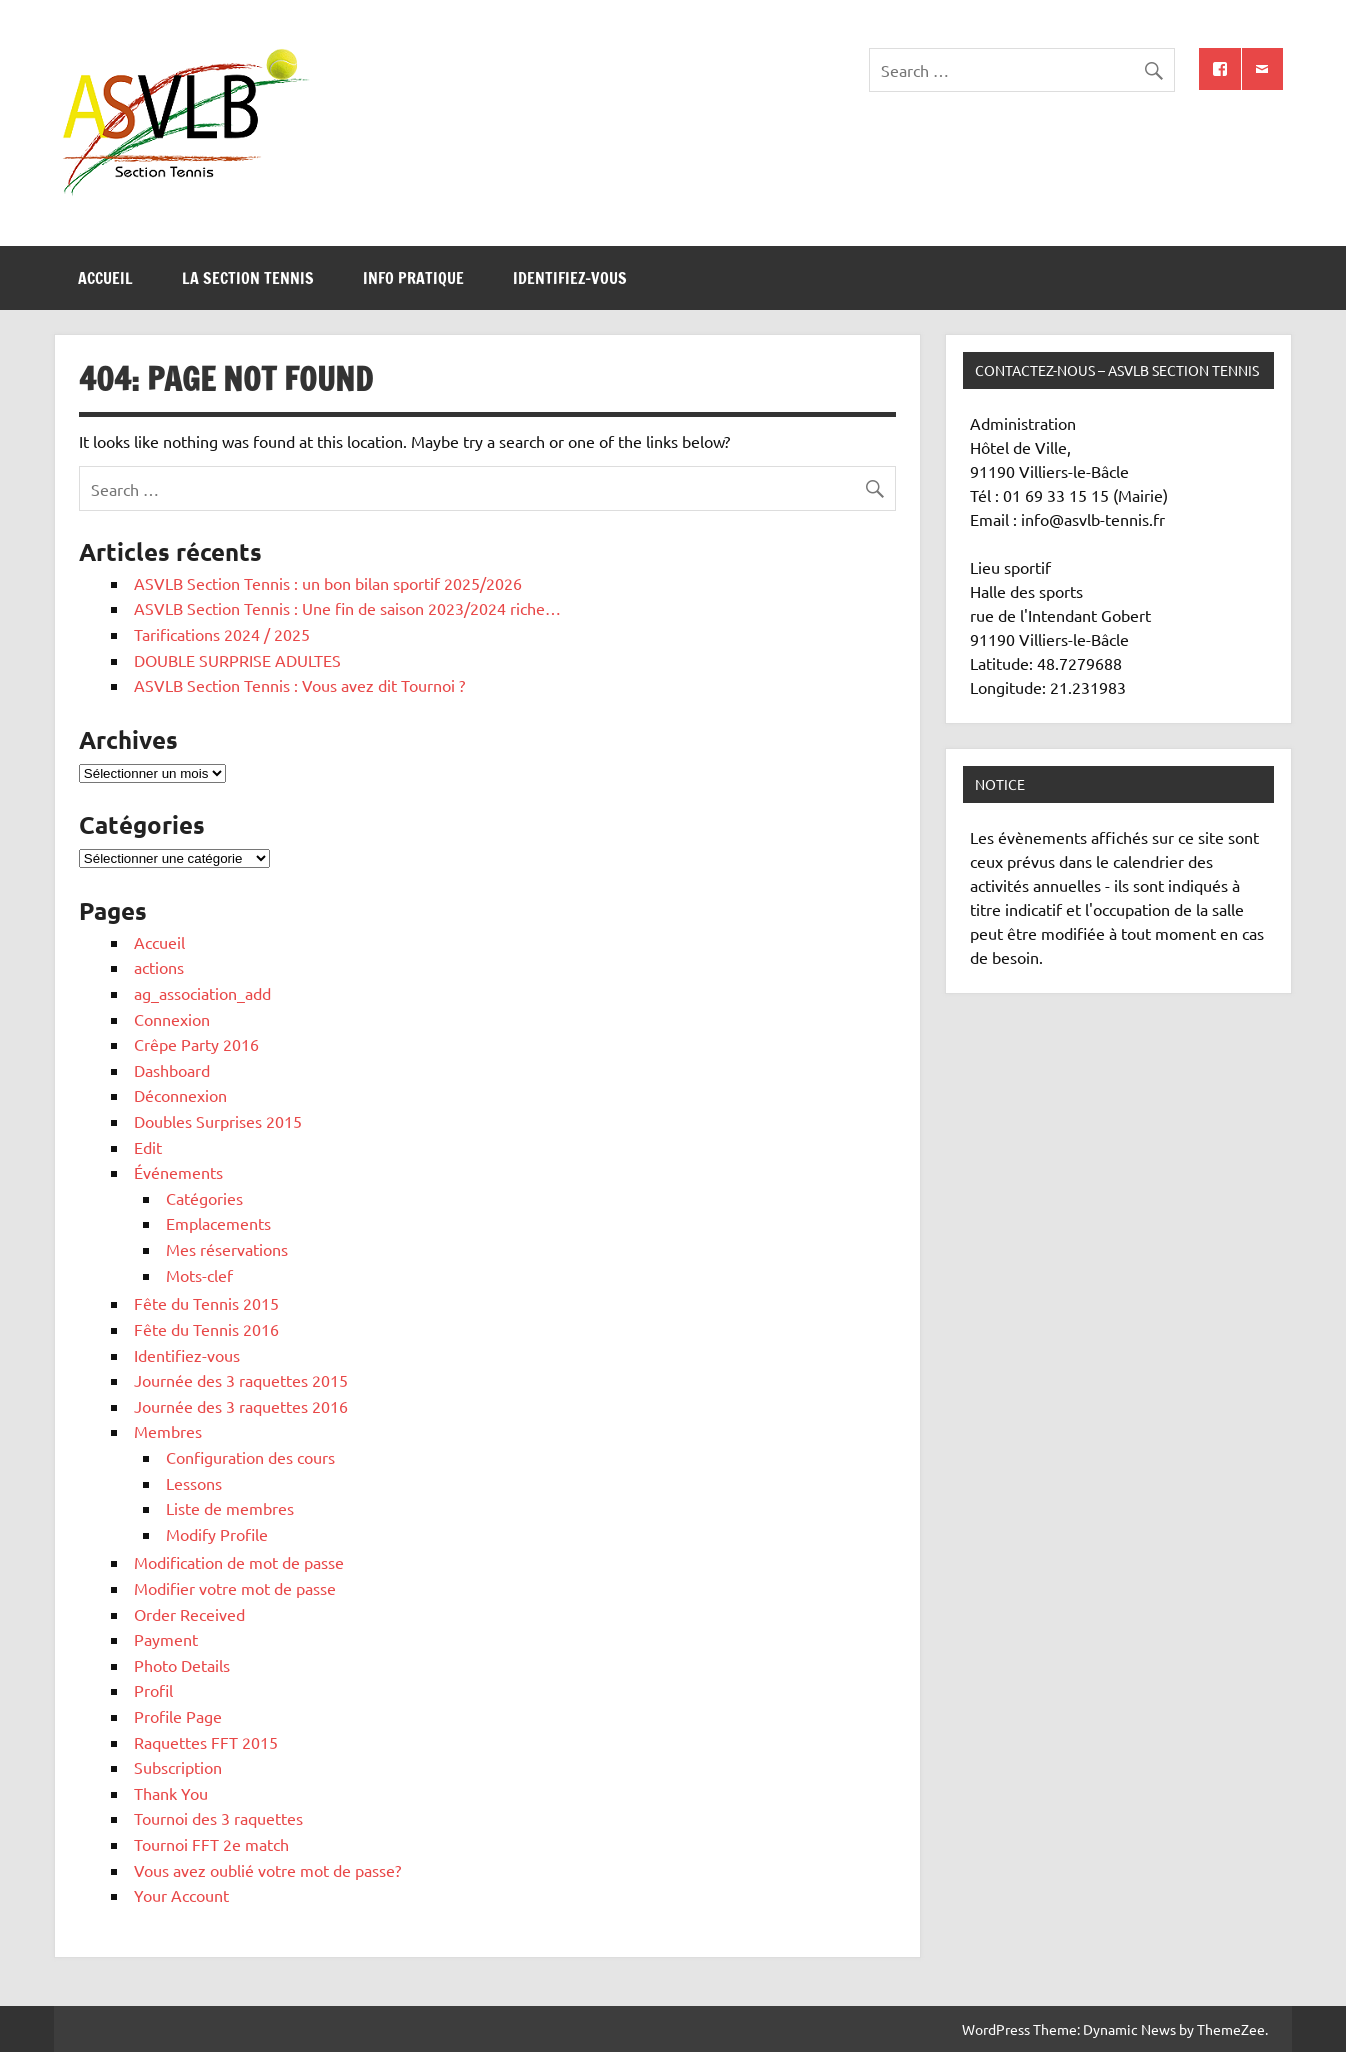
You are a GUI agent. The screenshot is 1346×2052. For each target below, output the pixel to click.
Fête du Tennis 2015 (206, 1303)
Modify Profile (217, 1534)
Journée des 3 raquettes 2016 (241, 1406)
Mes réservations (227, 1249)
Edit (148, 1147)
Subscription (178, 1767)
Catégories (204, 1198)
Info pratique (413, 278)
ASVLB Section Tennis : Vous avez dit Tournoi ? (299, 685)
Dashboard (172, 1070)
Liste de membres (230, 1508)
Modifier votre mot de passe (235, 1588)
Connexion (172, 1019)
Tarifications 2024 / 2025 (222, 634)
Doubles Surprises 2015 (218, 1121)
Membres (168, 1431)
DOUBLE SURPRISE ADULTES (237, 660)
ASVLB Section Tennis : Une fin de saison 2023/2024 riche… (347, 608)
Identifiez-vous (570, 278)
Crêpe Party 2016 (196, 1044)
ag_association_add (202, 993)
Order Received (189, 1614)
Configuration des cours (250, 1457)
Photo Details (182, 1665)
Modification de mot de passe (239, 1562)
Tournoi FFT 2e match (211, 1844)
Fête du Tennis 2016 (206, 1329)
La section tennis (248, 278)
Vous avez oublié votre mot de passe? (267, 1870)
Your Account (181, 1895)
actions (159, 967)
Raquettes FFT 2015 (206, 1742)
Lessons (194, 1483)
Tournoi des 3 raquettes (218, 1818)
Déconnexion (180, 1095)
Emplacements (218, 1223)
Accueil (105, 278)
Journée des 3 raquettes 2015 (241, 1380)
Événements (178, 1172)
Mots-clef (199, 1275)
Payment (166, 1639)
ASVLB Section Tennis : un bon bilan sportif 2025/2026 (328, 583)
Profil (153, 1690)
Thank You (171, 1793)
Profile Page (178, 1716)
